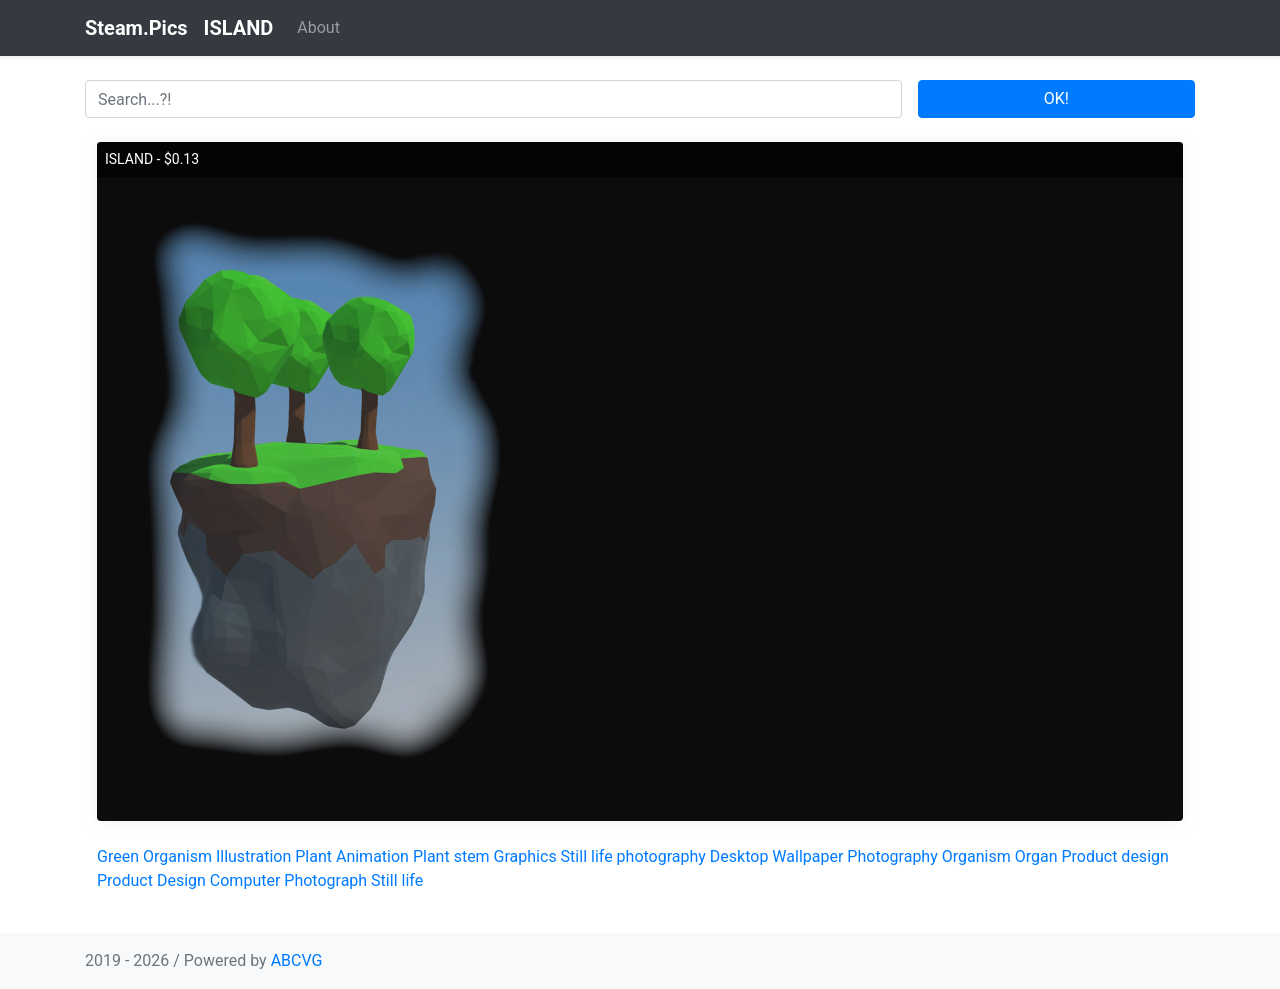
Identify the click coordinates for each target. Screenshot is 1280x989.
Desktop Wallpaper (777, 856)
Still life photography (633, 856)
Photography (892, 856)
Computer (245, 880)
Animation (372, 856)
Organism (177, 856)
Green (118, 856)
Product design (1114, 856)
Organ (1036, 856)
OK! (1056, 98)
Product (125, 880)
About (318, 27)
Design (181, 880)
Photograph (325, 880)
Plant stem (451, 856)
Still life (397, 880)
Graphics (525, 856)
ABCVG (297, 960)
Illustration (253, 856)
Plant (313, 856)
